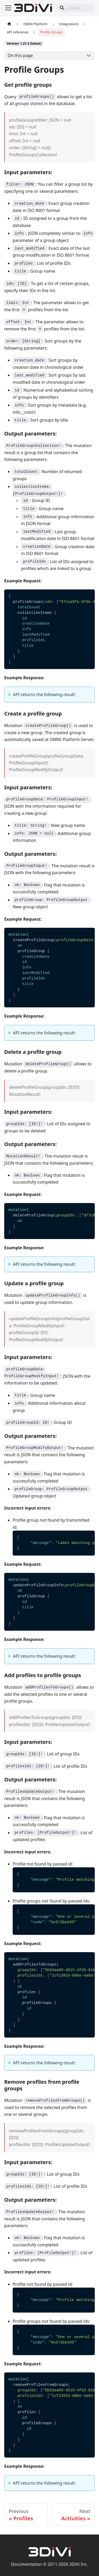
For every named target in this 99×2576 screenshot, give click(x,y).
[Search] (76, 8)
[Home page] (9, 24)
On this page (20, 55)
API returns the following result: (44, 694)
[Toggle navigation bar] (8, 8)
